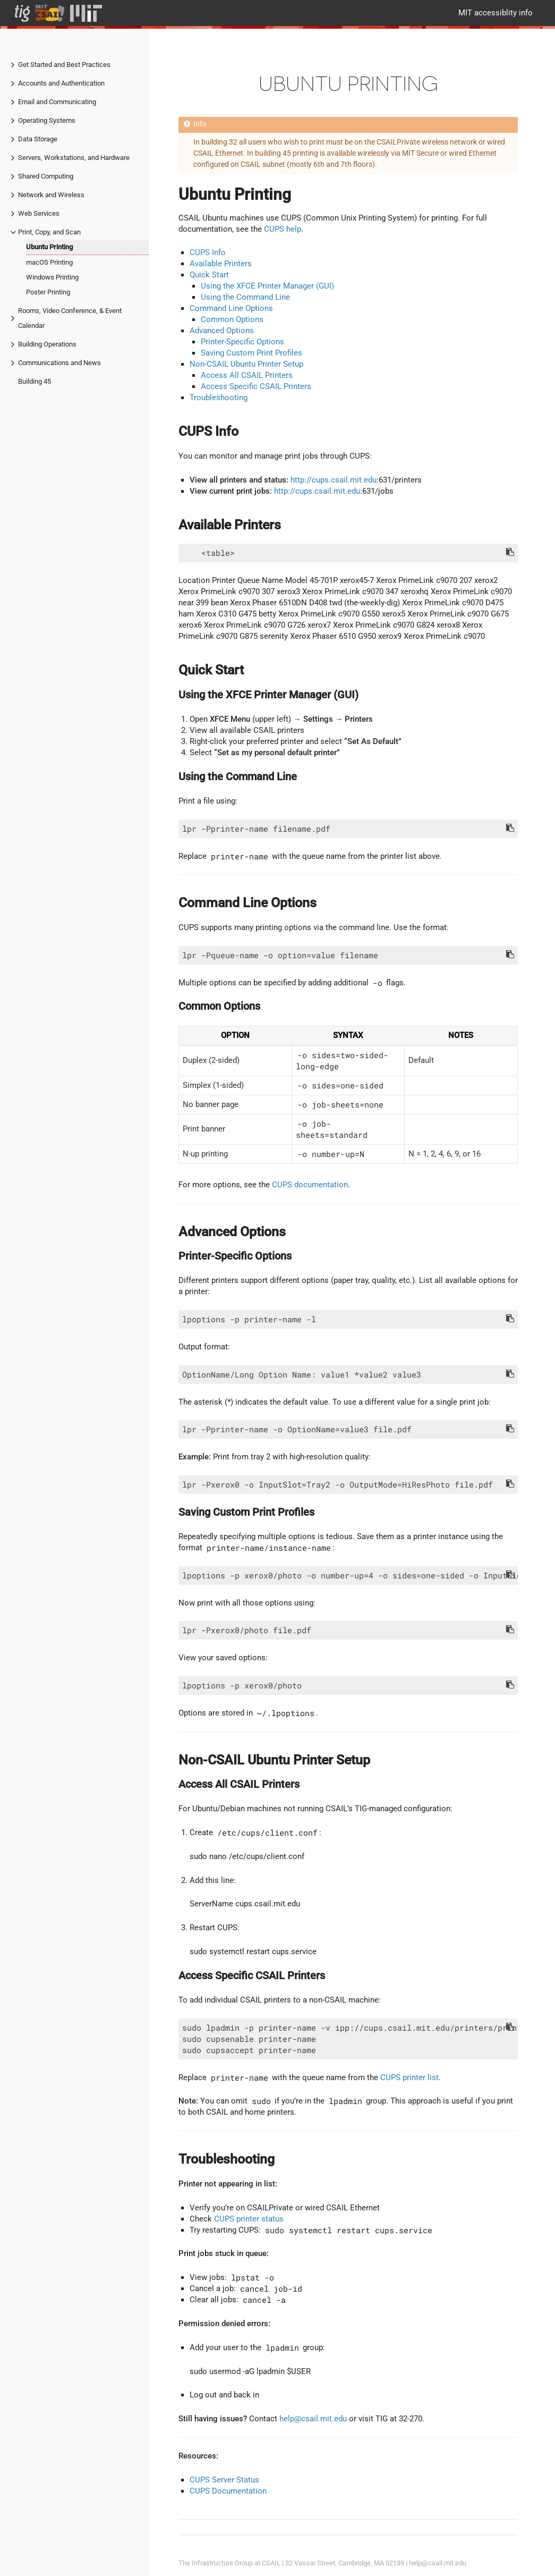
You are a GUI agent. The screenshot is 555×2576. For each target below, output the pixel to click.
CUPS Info (208, 252)
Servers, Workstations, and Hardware (74, 158)
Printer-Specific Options (242, 342)
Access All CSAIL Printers (247, 375)
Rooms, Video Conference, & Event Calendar (70, 318)
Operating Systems (46, 120)
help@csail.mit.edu (313, 2418)
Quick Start (209, 275)
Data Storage (37, 139)
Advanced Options (222, 330)
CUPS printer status (249, 2219)
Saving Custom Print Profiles (251, 353)
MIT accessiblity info (495, 13)
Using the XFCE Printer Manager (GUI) (267, 286)
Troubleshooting (218, 397)
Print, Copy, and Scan (49, 232)
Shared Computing (45, 176)
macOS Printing (49, 262)
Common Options (232, 319)
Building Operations (47, 344)
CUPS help (282, 229)
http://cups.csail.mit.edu (334, 480)
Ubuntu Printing (49, 247)
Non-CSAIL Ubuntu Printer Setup (246, 364)
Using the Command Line (245, 297)
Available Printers (221, 263)
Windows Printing (52, 277)
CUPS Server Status (224, 2480)
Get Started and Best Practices (64, 65)
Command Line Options (231, 308)
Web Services (38, 213)
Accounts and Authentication (61, 83)
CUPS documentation (310, 1184)
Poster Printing (48, 292)
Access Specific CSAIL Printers (256, 386)
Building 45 (34, 381)
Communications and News (59, 363)
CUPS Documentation (228, 2491)
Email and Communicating (57, 102)
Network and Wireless (51, 195)
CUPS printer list (409, 2077)
